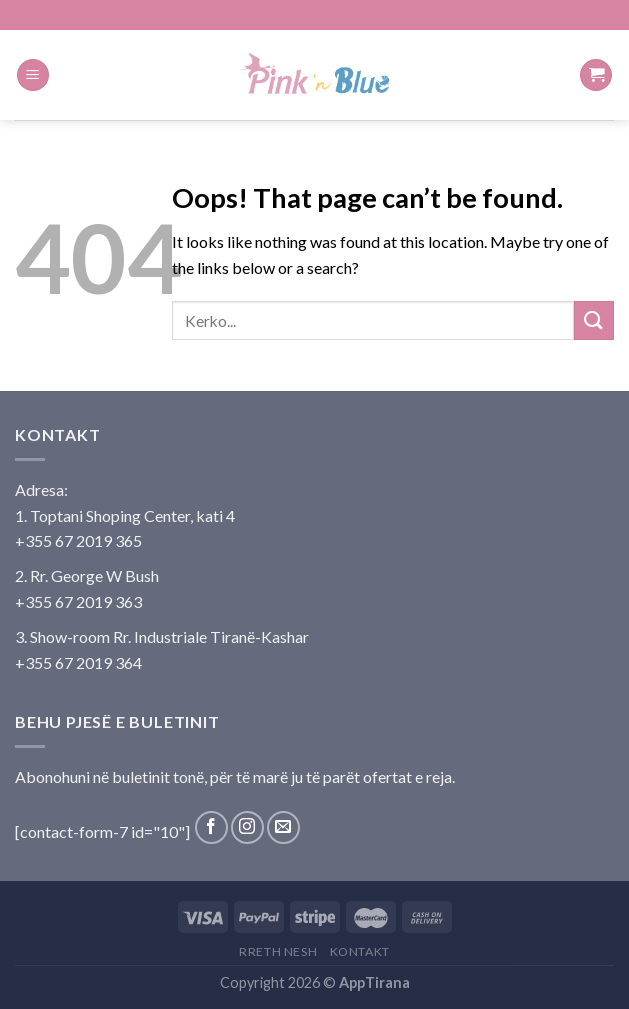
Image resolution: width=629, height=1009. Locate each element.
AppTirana (374, 982)
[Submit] (594, 320)
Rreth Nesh (278, 951)
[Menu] (33, 75)
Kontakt (360, 951)
